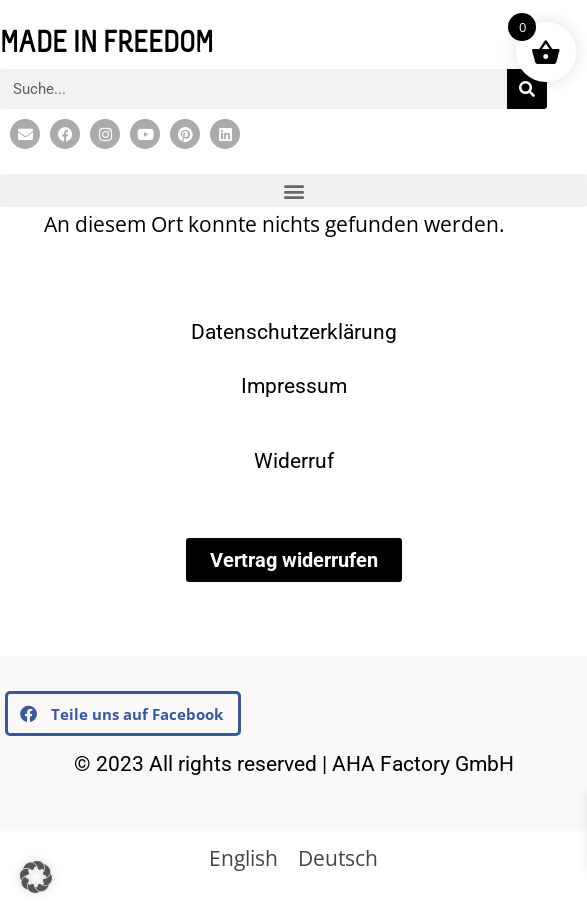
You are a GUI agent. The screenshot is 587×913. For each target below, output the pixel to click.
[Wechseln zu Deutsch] (338, 858)
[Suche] (527, 89)
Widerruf (294, 461)
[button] (293, 190)
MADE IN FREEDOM (106, 45)
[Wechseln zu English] (243, 858)
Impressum (294, 386)
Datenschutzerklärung (294, 332)
